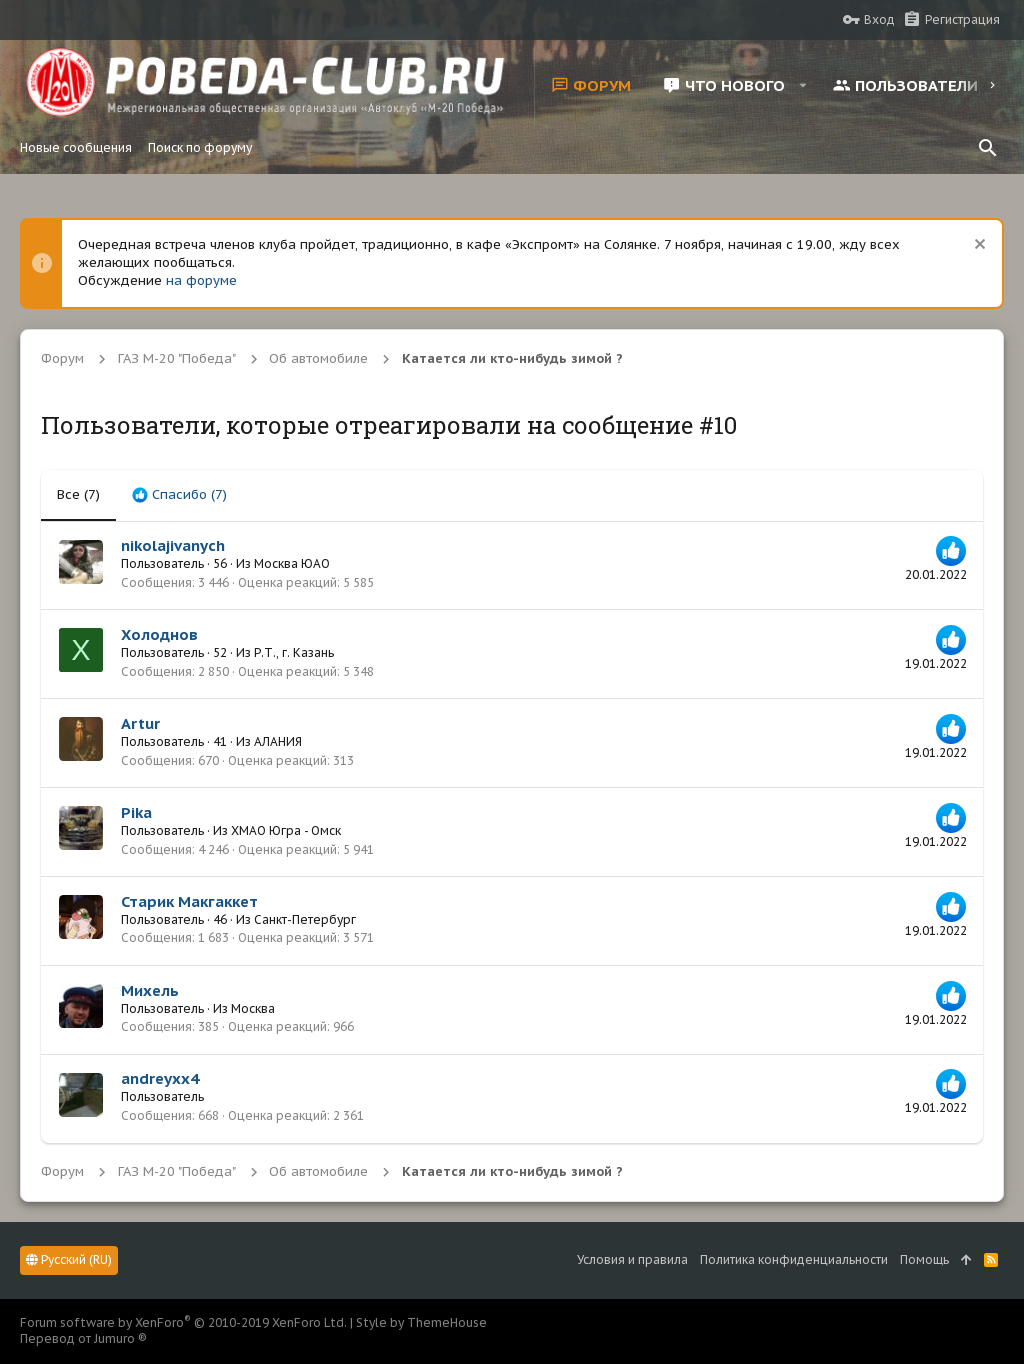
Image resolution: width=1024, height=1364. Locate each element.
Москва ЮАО (292, 563)
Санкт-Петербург (305, 919)
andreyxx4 (160, 1078)
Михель (150, 990)
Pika (136, 812)
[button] (803, 85)
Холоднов (159, 634)
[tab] (179, 495)
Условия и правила (632, 1259)
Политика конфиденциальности (794, 1259)
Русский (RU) (69, 1259)
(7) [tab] (78, 494)
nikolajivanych (173, 545)
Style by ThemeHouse (421, 1322)
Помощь (924, 1259)
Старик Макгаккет (189, 901)
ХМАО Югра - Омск (286, 830)
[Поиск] (988, 148)
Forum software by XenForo (183, 1322)
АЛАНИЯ (278, 741)
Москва (253, 1008)
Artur (140, 723)
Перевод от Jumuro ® (83, 1338)
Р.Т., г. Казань (294, 652)
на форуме (201, 280)
